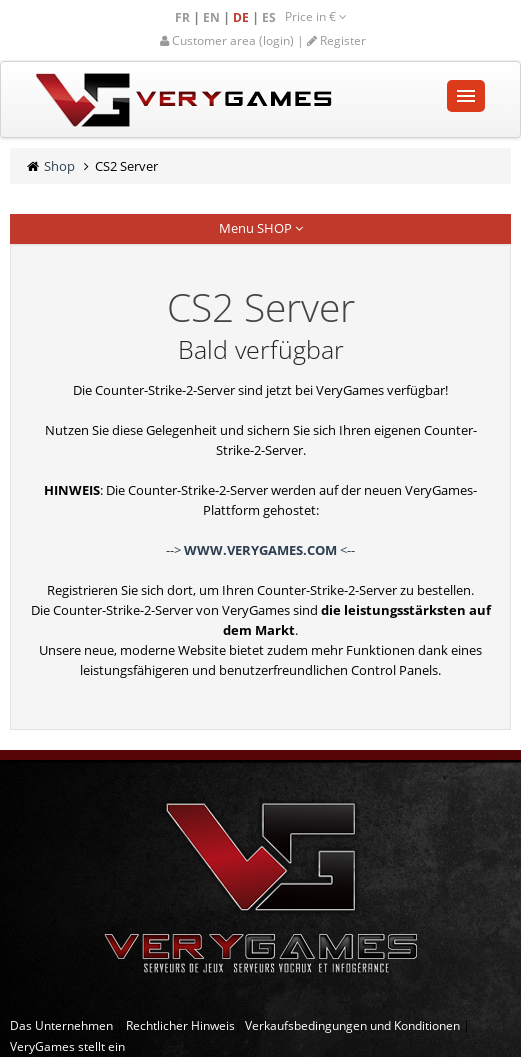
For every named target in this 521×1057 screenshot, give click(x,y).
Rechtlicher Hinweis (180, 1025)
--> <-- (260, 550)
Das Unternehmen (61, 1025)
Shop (59, 166)
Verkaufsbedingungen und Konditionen (352, 1025)
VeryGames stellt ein (67, 1046)
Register (336, 40)
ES (270, 17)
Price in (316, 16)
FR (184, 17)
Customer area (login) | (233, 40)
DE (242, 17)
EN (213, 17)
